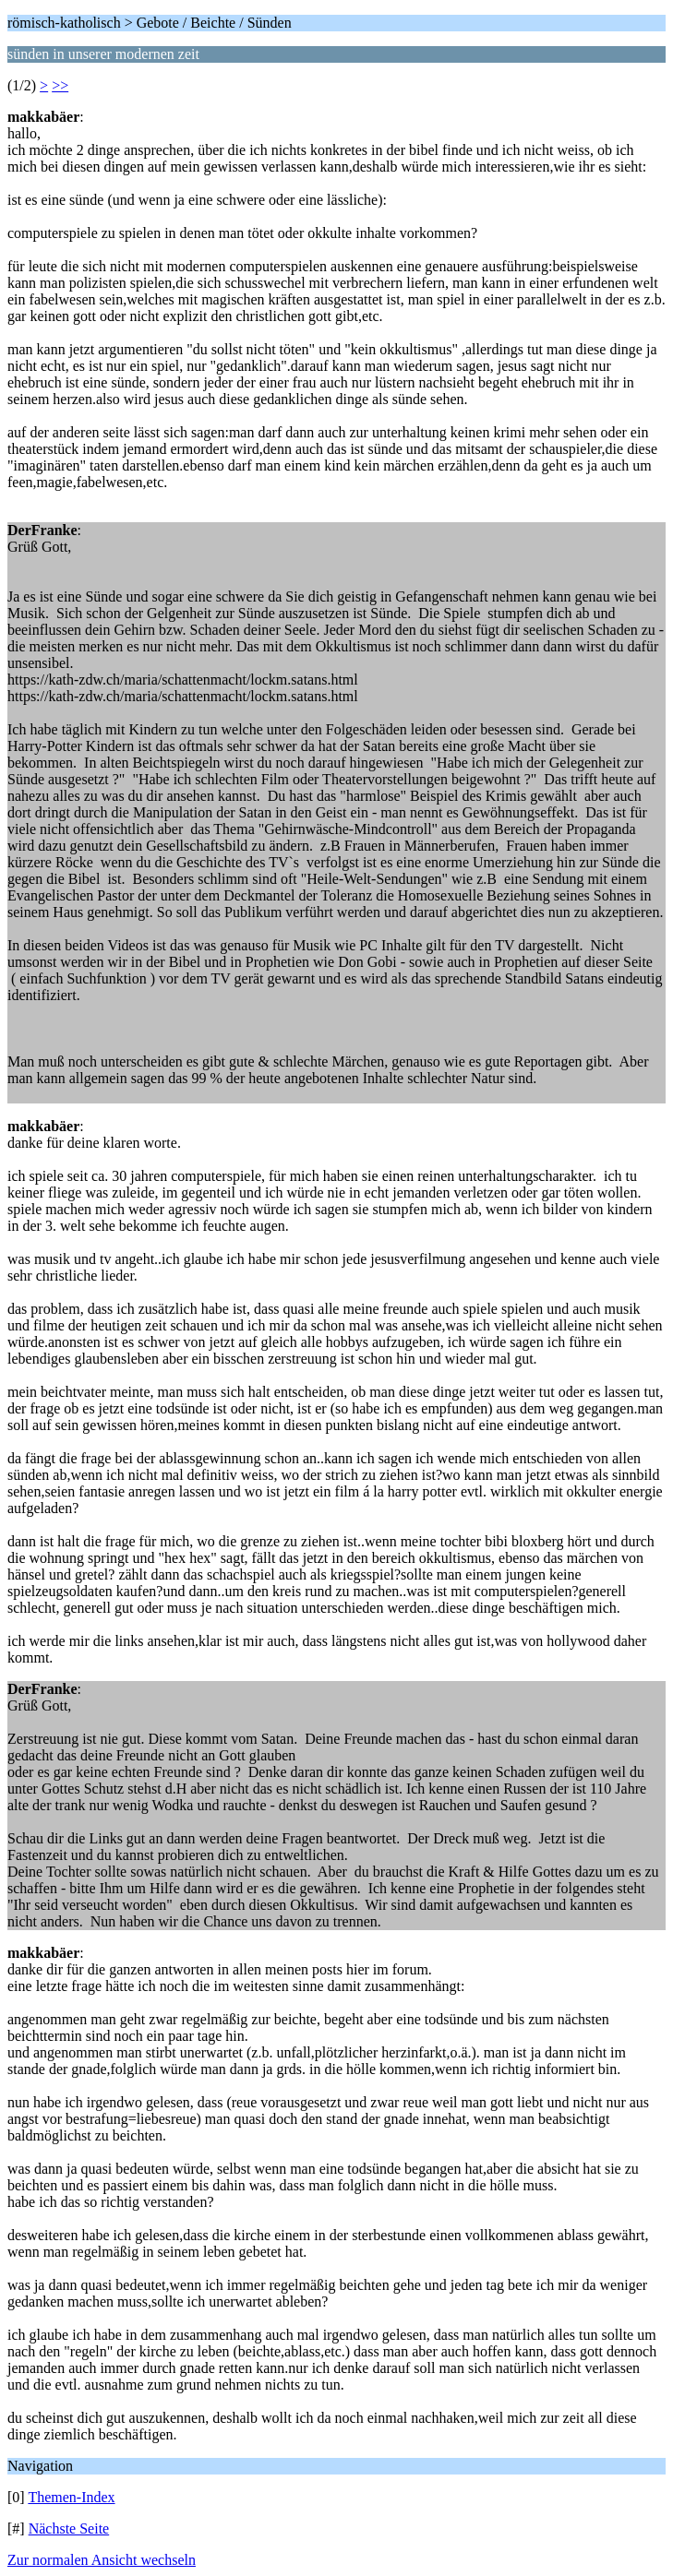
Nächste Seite (69, 2528)
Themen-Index (71, 2497)
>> (60, 85)
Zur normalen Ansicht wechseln (101, 2560)
